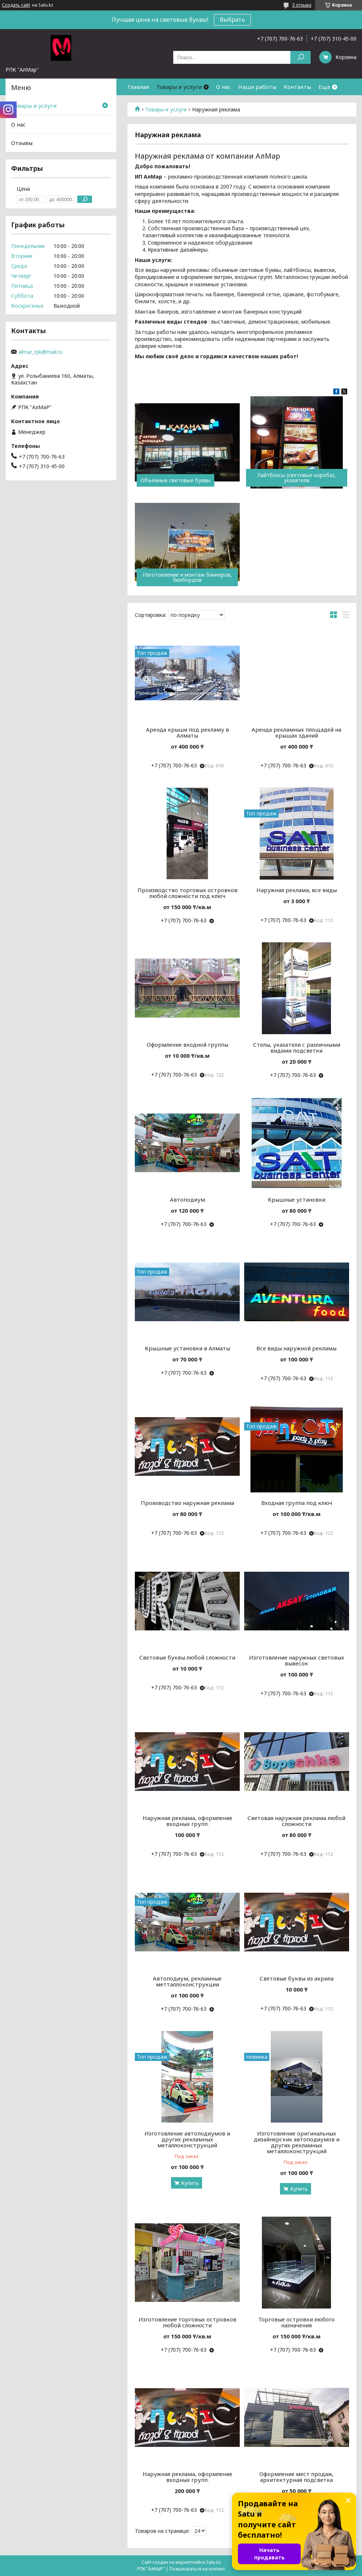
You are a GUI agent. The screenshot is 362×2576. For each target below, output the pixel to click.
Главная (138, 86)
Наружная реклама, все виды (296, 890)
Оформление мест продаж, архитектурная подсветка (296, 2477)
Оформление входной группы (187, 1044)
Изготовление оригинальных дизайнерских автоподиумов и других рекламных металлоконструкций (296, 2142)
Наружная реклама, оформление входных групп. (187, 1821)
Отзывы (22, 142)
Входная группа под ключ (296, 1503)
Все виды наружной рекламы (296, 1348)
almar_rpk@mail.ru (40, 352)
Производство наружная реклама (187, 1503)
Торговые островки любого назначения (296, 2322)
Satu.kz (213, 2562)
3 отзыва (301, 5)
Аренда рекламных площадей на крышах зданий (296, 732)
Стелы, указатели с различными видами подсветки (296, 1047)
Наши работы (257, 86)
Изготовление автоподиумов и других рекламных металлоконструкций (187, 2139)
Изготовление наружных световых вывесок (296, 1660)
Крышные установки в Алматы (187, 1348)
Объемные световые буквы (175, 480)
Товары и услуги (179, 86)
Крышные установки (296, 1199)
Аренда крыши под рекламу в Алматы (187, 732)
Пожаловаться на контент (197, 2569)
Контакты (297, 86)
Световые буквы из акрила (297, 1978)
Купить (190, 2182)
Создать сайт (16, 5)
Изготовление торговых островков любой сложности (187, 2322)
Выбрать (232, 19)
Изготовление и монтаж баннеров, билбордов (187, 577)
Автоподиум (187, 1199)
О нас (223, 86)
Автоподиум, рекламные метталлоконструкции (187, 1981)
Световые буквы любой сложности (187, 1657)
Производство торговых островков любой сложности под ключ (187, 893)
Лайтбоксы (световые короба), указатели (296, 478)
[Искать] (300, 57)
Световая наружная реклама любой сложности (296, 1821)
